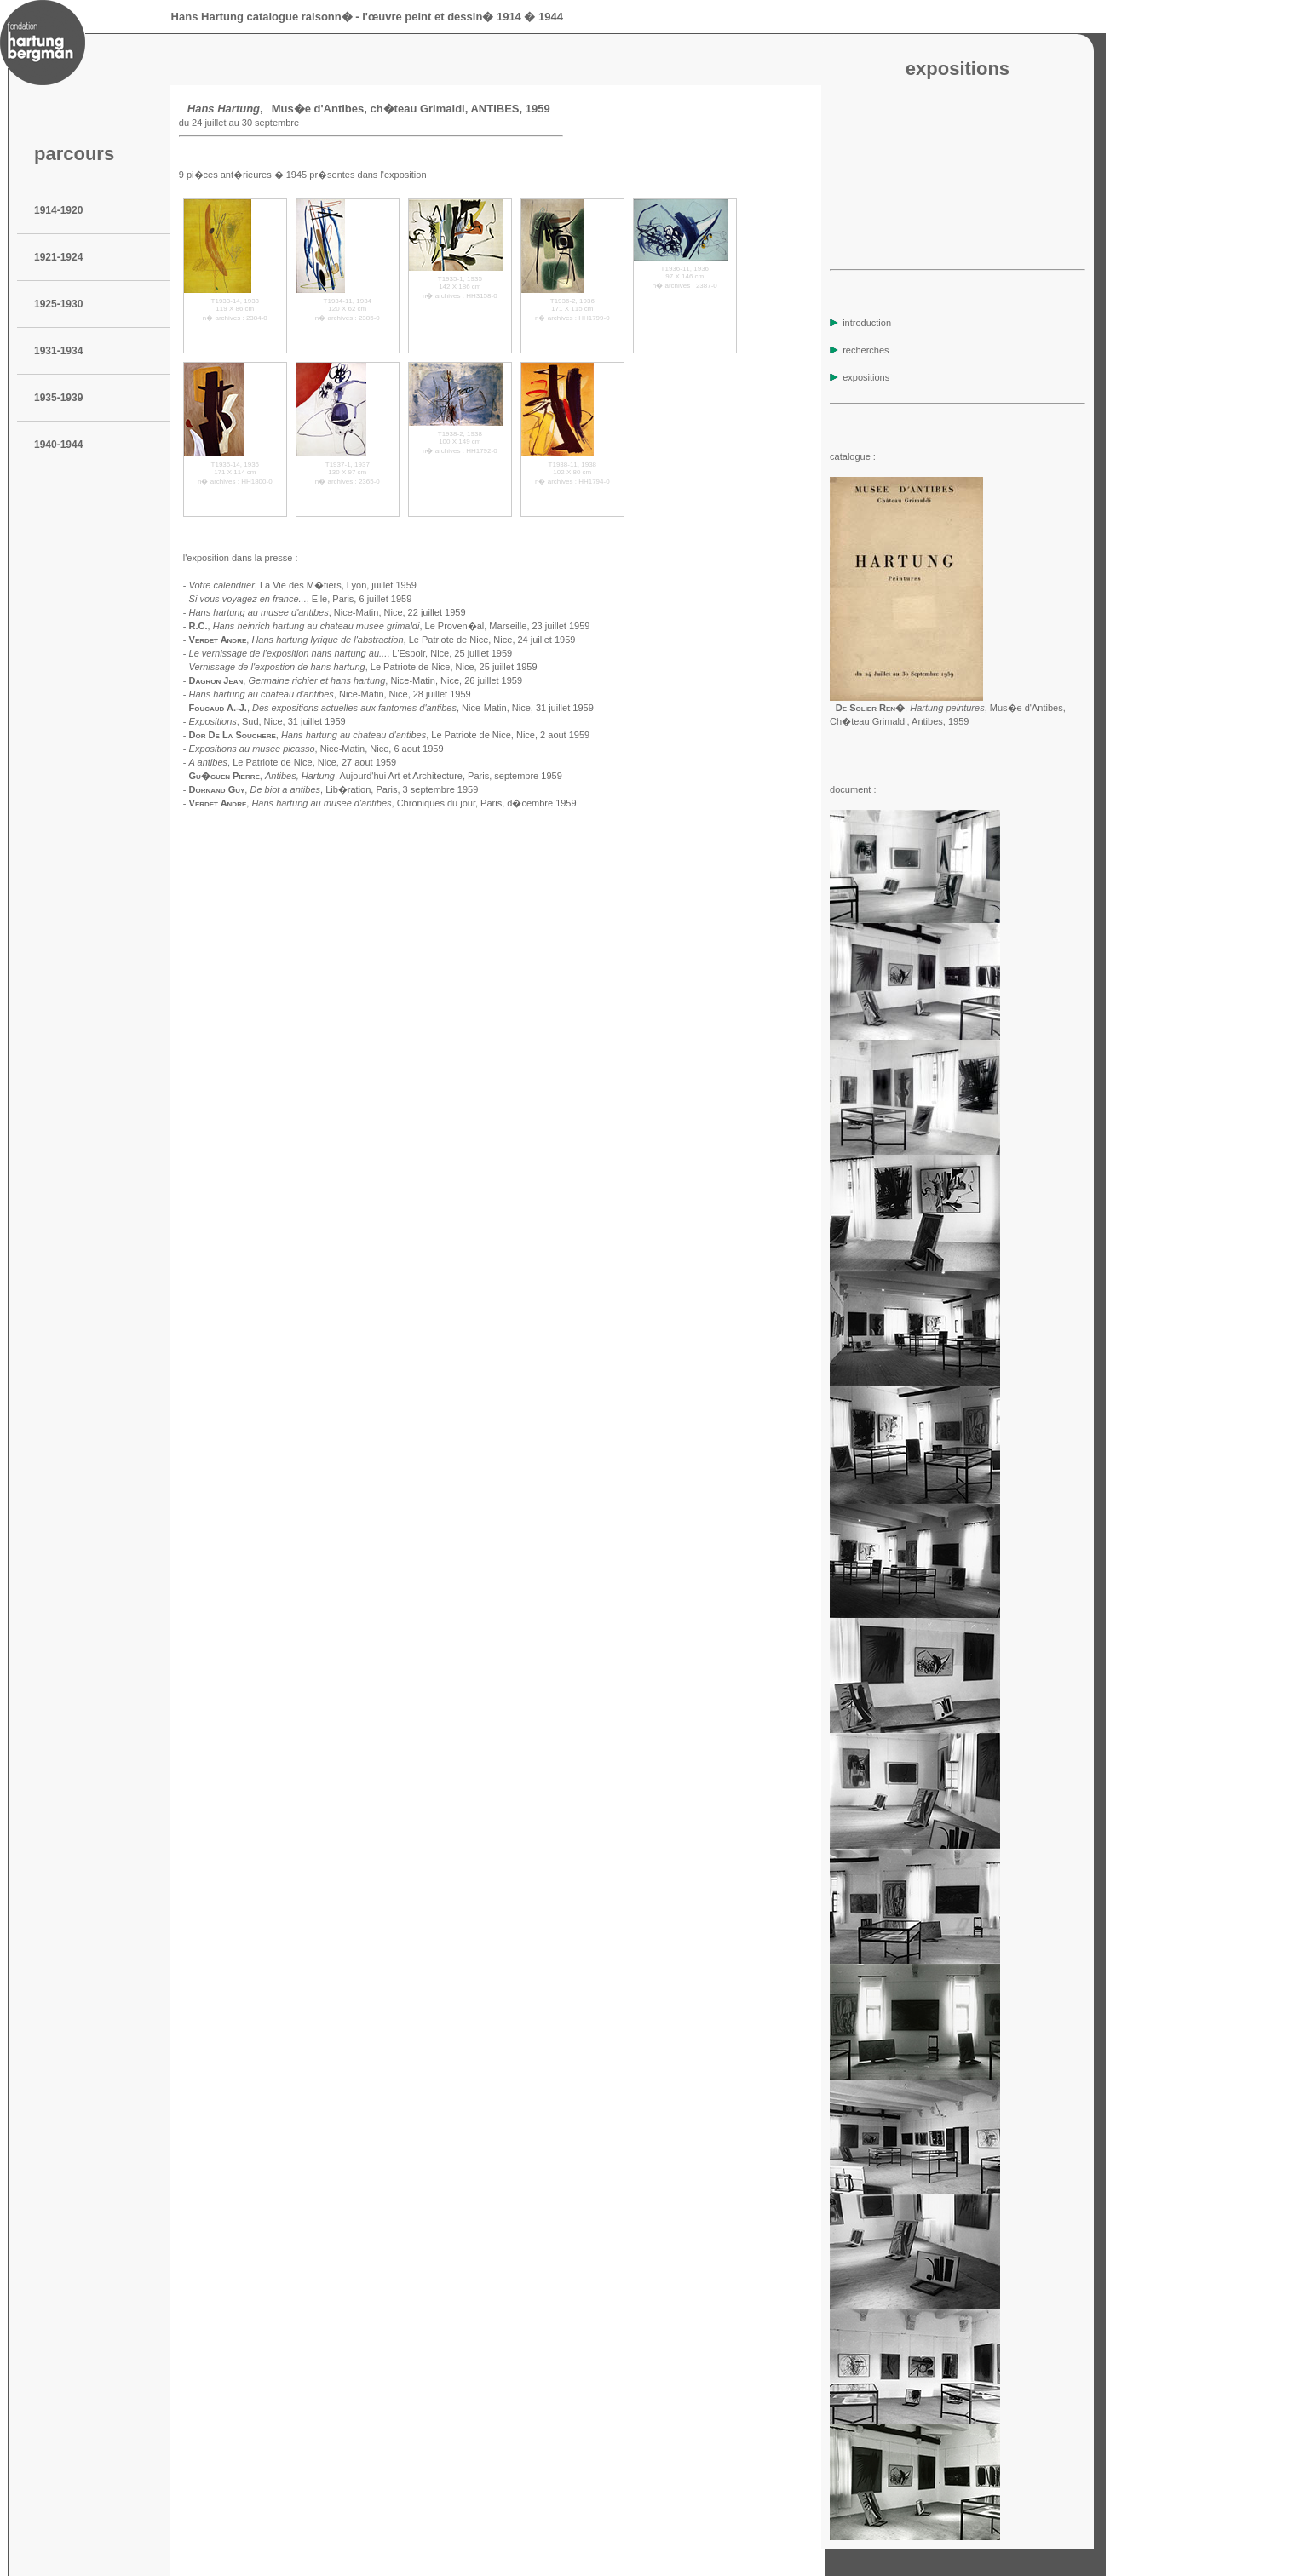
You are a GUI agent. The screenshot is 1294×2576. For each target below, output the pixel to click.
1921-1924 (58, 257)
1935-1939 (58, 398)
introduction (860, 323)
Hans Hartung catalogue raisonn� (262, 16)
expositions (859, 377)
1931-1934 (58, 351)
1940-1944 (58, 444)
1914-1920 (58, 210)
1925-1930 (58, 304)
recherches (859, 350)
